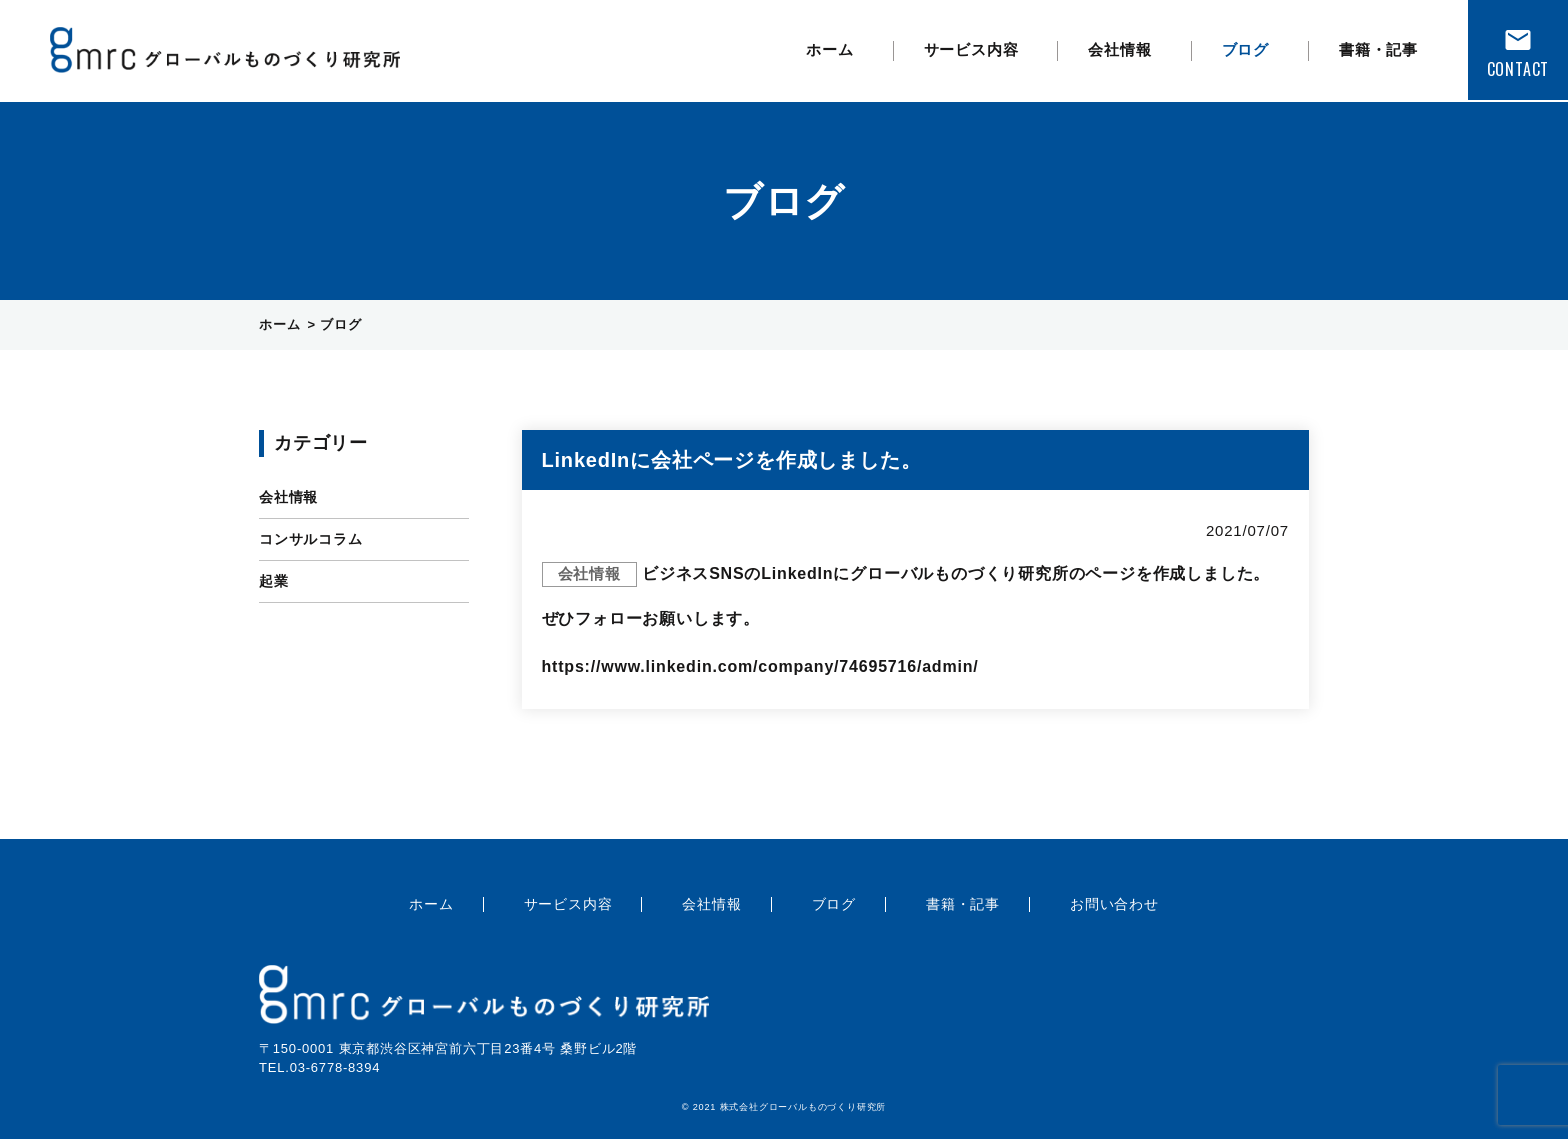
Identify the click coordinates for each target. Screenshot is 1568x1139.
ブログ (1245, 49)
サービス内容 (971, 49)
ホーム (829, 49)
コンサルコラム (311, 539)
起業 (274, 581)
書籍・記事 (1378, 49)
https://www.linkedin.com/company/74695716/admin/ (760, 666)
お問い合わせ (1114, 904)
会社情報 (1119, 49)
